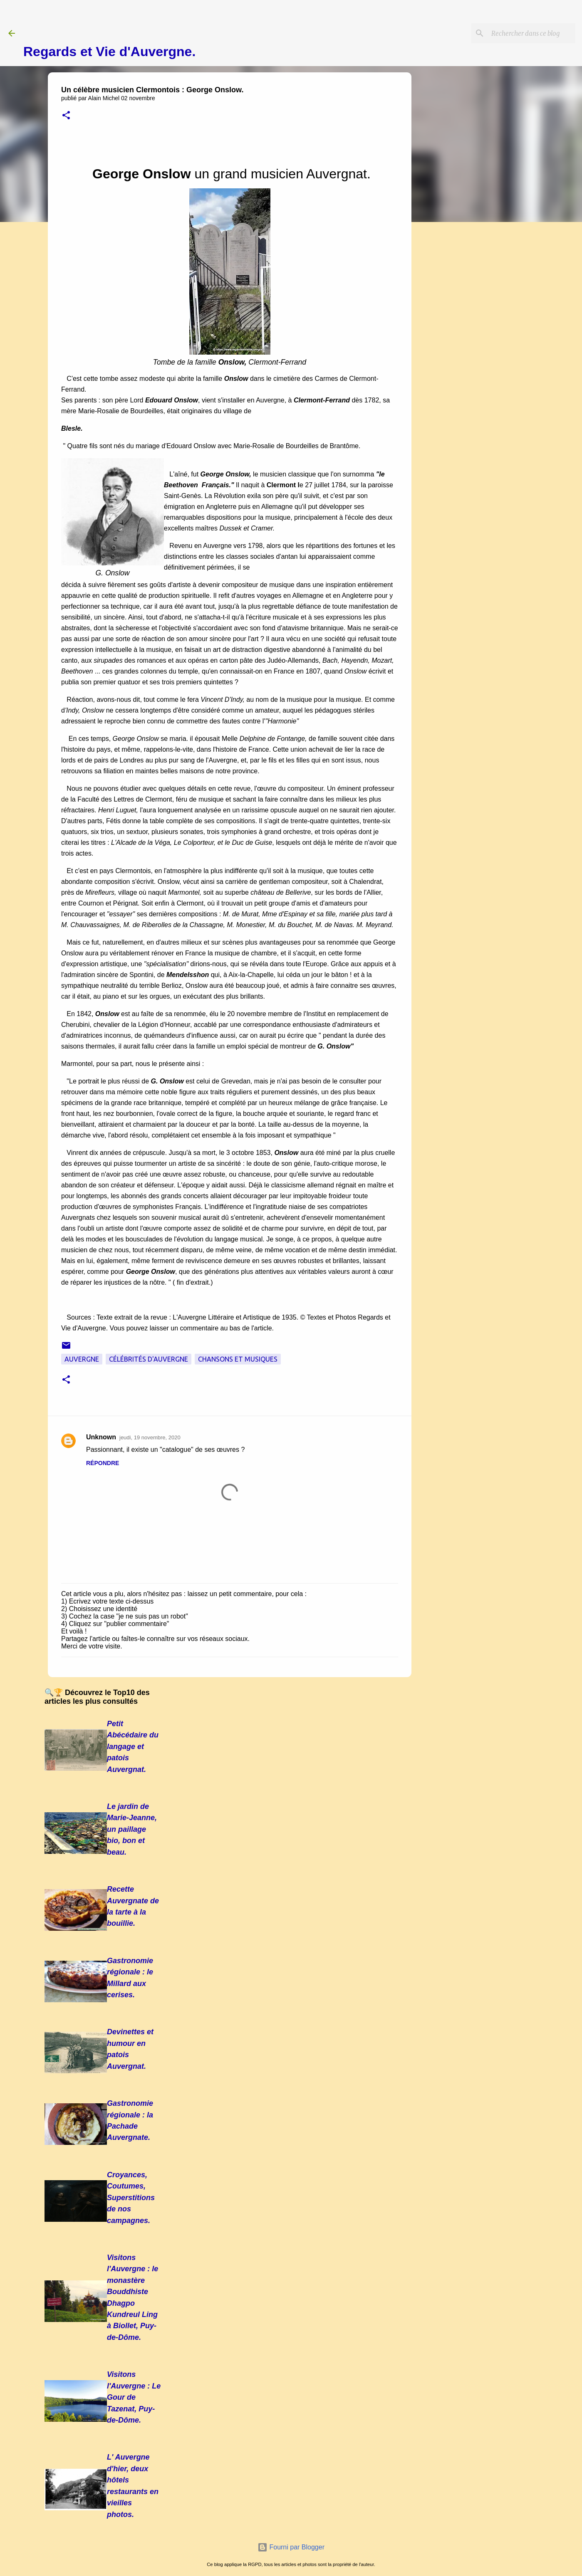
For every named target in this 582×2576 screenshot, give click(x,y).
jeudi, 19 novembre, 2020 (150, 1437)
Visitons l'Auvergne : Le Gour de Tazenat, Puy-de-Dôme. (134, 2397)
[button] (66, 115)
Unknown (101, 1437)
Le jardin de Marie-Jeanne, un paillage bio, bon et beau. (132, 1829)
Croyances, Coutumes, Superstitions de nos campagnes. (131, 2198)
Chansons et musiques (237, 1359)
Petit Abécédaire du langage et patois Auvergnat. (133, 1747)
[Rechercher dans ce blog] (531, 33)
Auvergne (81, 1359)
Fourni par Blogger (291, 2547)
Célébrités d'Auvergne (148, 1359)
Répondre (102, 1463)
